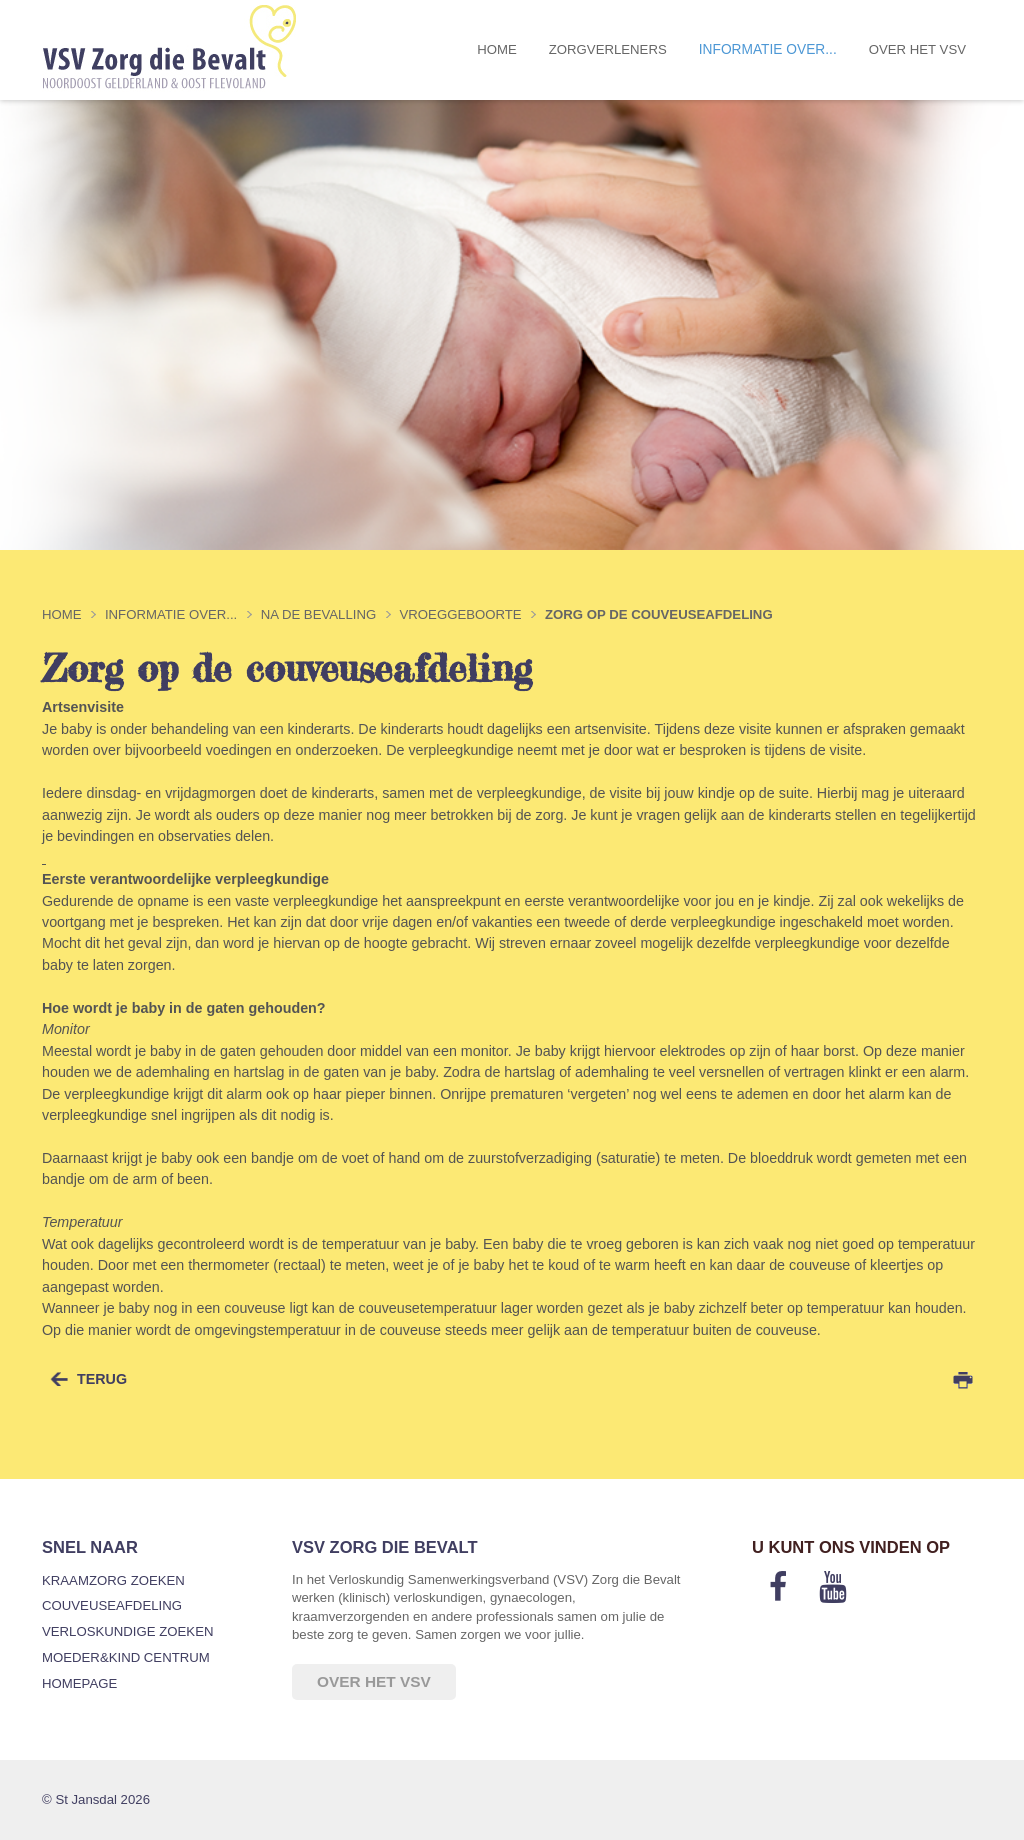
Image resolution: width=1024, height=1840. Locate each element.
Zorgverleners (608, 49)
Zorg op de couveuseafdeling (659, 614)
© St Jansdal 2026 (96, 1799)
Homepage (79, 1683)
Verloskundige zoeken (127, 1631)
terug (102, 1379)
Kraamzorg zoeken (113, 1580)
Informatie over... (768, 49)
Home (497, 49)
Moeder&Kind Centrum (126, 1657)
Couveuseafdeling (112, 1605)
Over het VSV (917, 49)
